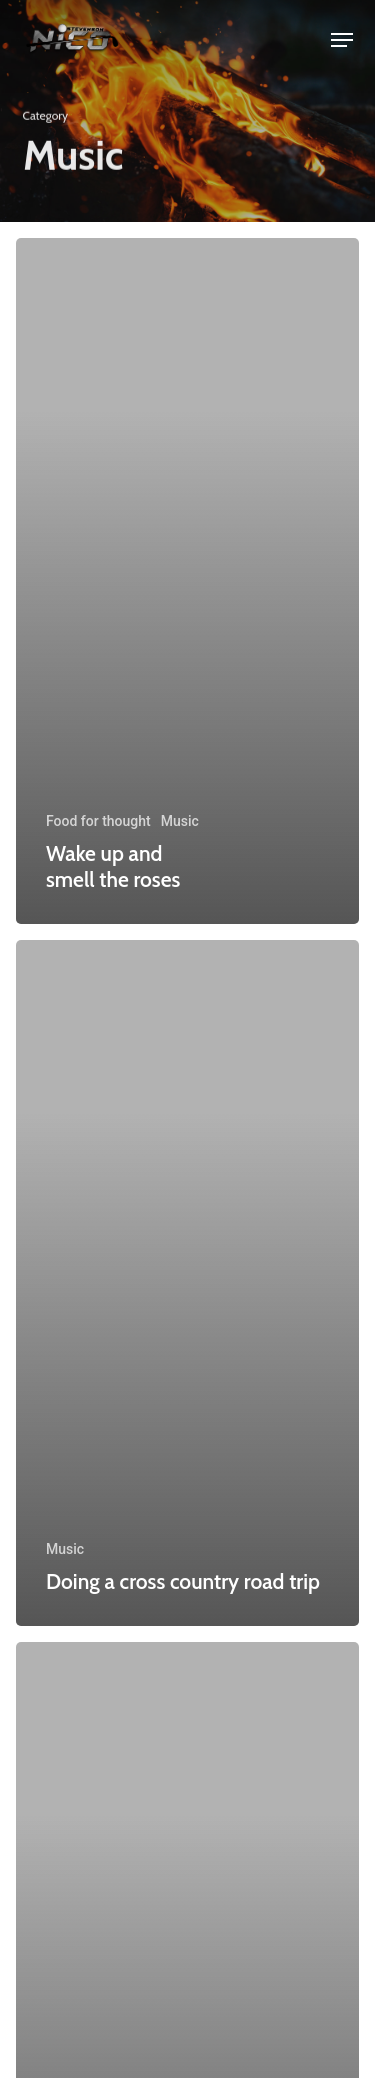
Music (180, 821)
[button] (342, 40)
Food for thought (98, 821)
